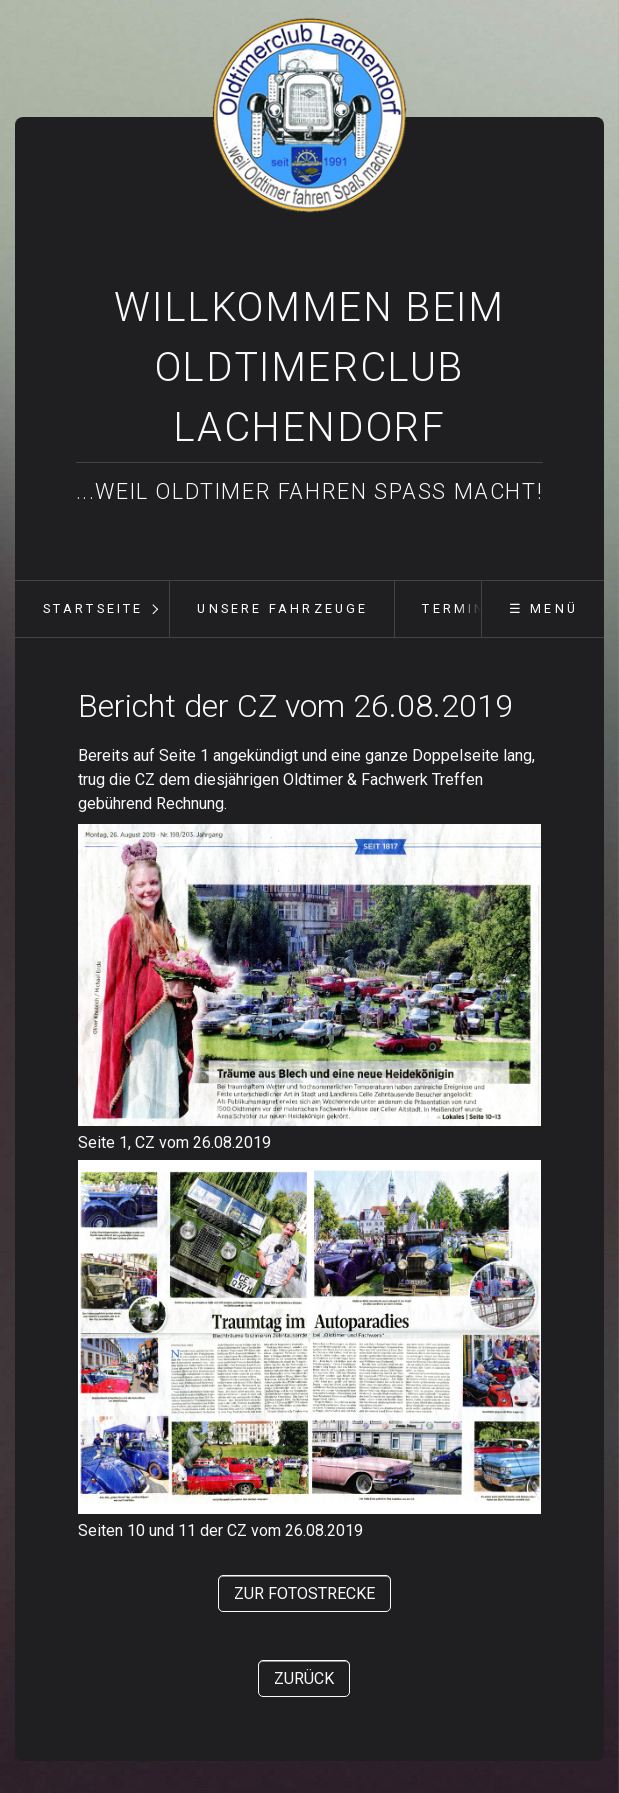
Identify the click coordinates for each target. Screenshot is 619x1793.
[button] (304, 1593)
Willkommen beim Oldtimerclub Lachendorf (309, 367)
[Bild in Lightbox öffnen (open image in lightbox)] (309, 975)
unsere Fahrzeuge (282, 608)
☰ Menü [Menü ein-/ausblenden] (543, 608)
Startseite (93, 608)
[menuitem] (92, 609)
